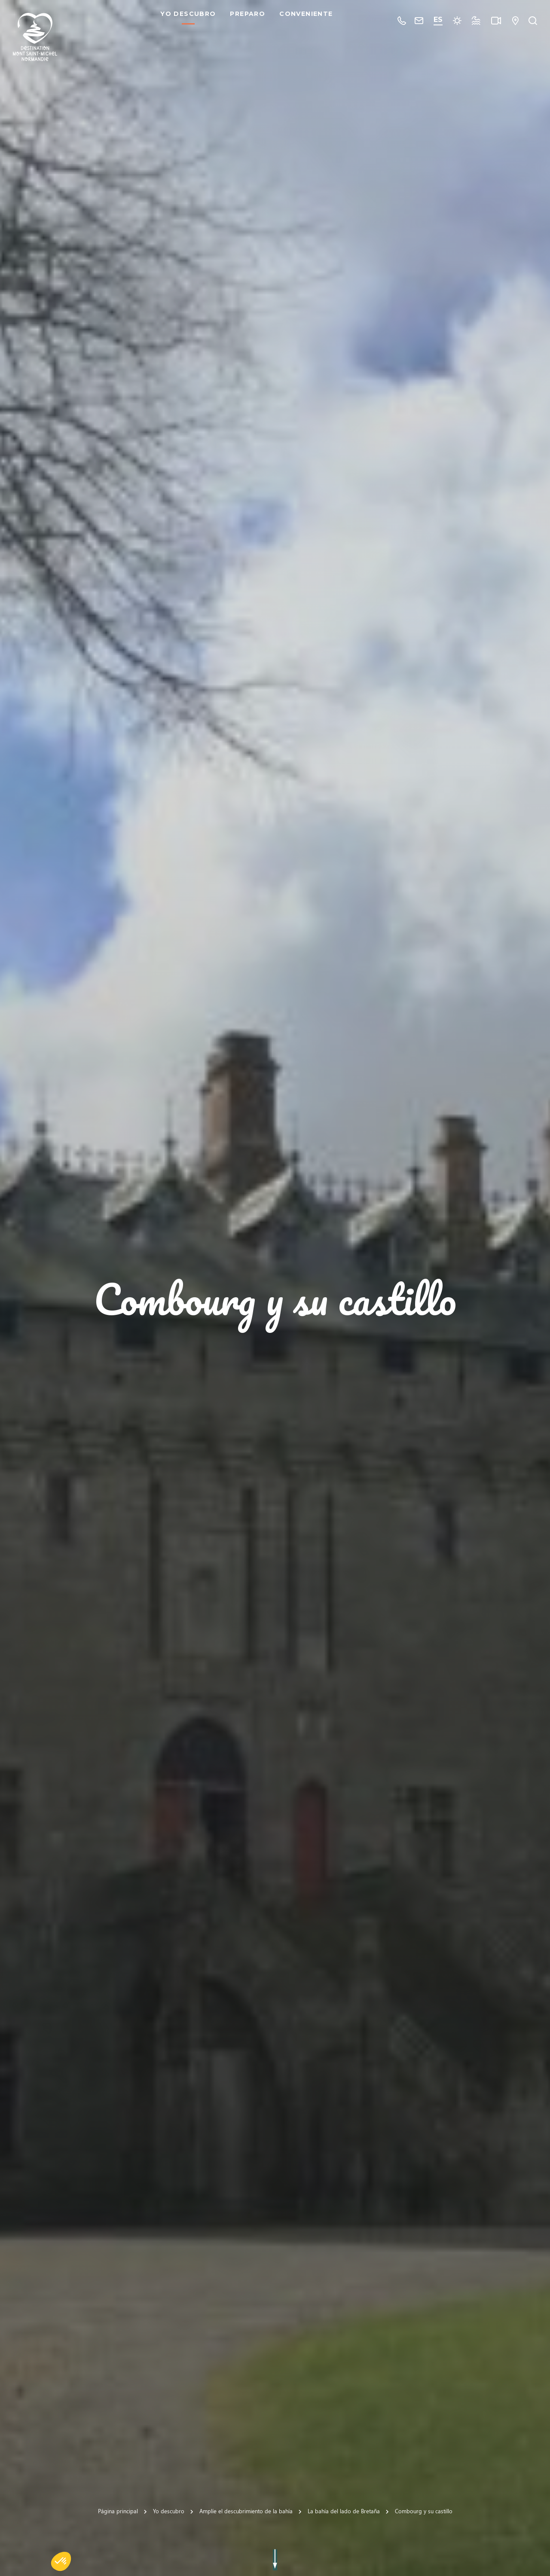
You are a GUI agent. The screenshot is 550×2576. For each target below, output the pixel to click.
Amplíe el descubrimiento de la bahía (246, 2511)
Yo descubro (190, 21)
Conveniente (308, 21)
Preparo (250, 21)
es (438, 19)
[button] (61, 2561)
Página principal (118, 2511)
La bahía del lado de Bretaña (344, 2511)
